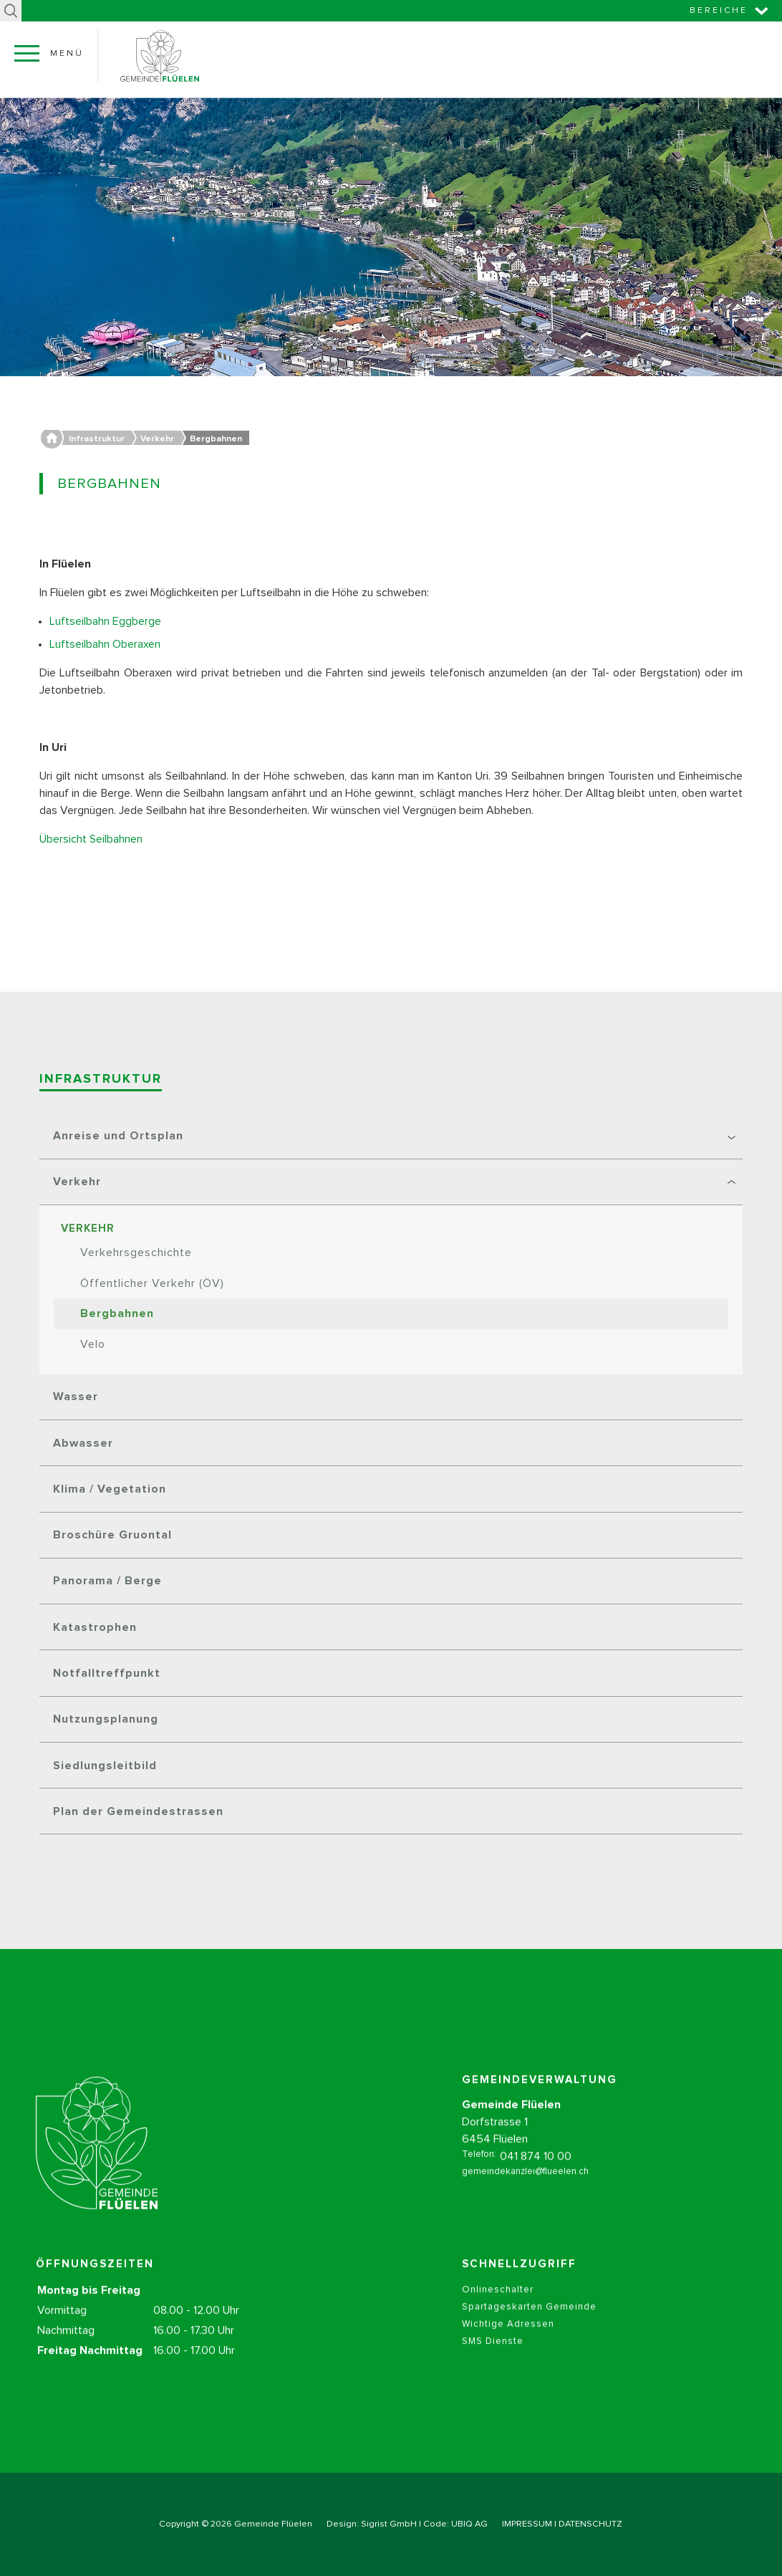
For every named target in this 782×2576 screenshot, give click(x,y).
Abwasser (83, 1443)
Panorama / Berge (107, 1580)
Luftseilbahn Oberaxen (106, 644)
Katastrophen (95, 1627)
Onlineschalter (498, 2305)
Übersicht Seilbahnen (92, 839)
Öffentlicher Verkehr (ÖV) (152, 1283)
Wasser (75, 1396)
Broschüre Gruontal (112, 1535)
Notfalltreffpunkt (106, 1673)
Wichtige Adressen (508, 2340)
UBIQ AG (469, 2524)
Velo (92, 1344)
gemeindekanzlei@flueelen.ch (525, 2187)
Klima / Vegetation (109, 1489)
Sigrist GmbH (389, 2524)
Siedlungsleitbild (105, 1765)
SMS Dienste (492, 2357)
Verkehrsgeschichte (136, 1252)
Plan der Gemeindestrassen (138, 1811)
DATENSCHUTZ (590, 2524)
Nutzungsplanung (105, 1719)
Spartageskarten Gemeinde (529, 2322)
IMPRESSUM (527, 2524)
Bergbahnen (117, 1313)
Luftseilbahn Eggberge (106, 621)
